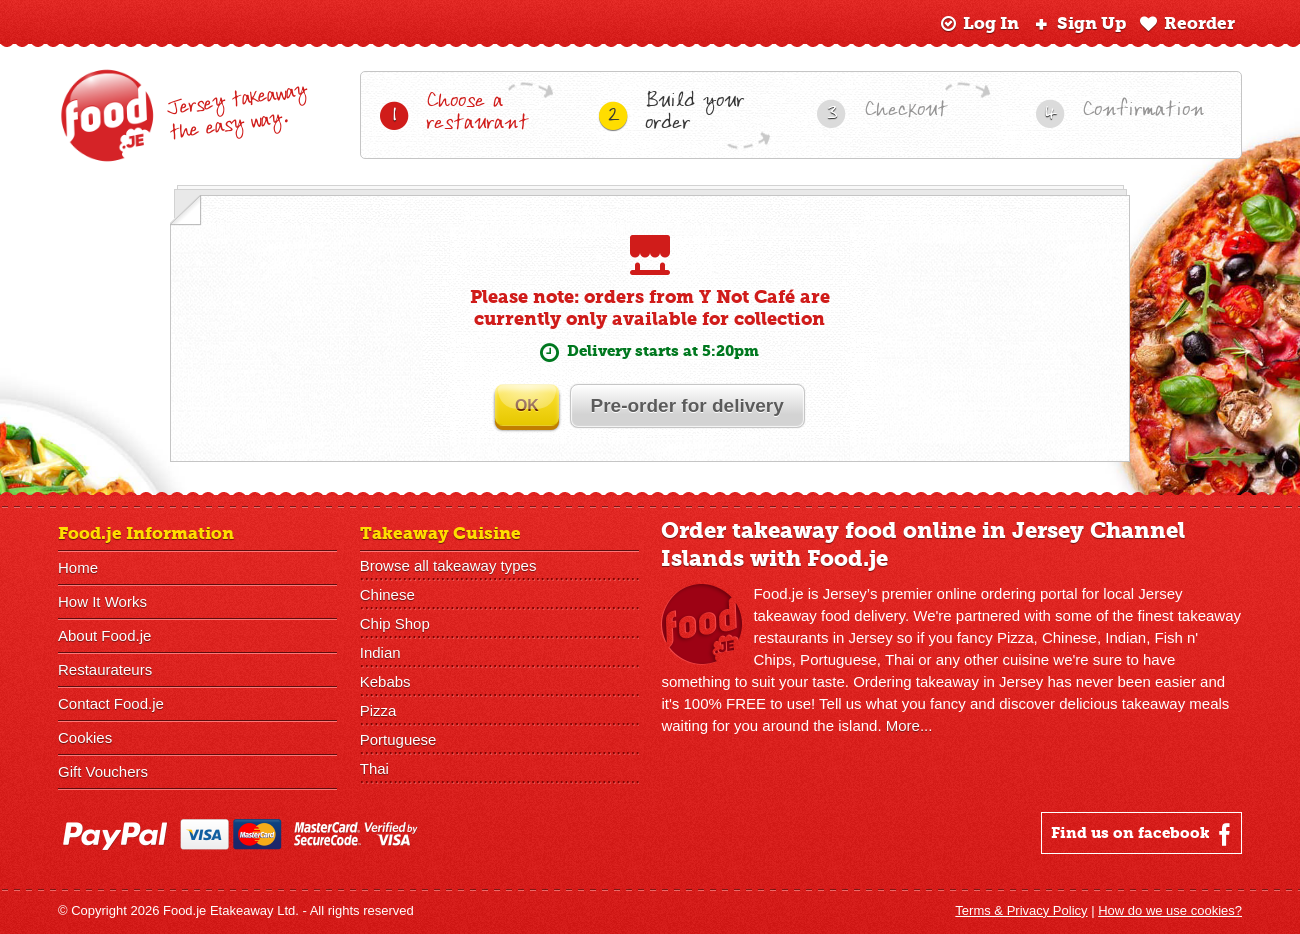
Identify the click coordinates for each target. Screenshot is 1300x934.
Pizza (378, 711)
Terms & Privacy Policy (1021, 911)
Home (78, 568)
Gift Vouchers (103, 772)
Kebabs (385, 682)
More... (909, 726)
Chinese (387, 595)
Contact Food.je (111, 704)
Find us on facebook (1143, 835)
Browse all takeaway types (448, 566)
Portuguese (398, 740)
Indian (380, 653)
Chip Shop (395, 624)
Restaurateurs (105, 670)
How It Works (102, 602)
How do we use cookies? (1170, 911)
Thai (374, 769)
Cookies (85, 738)
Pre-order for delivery (689, 406)
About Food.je (104, 636)
